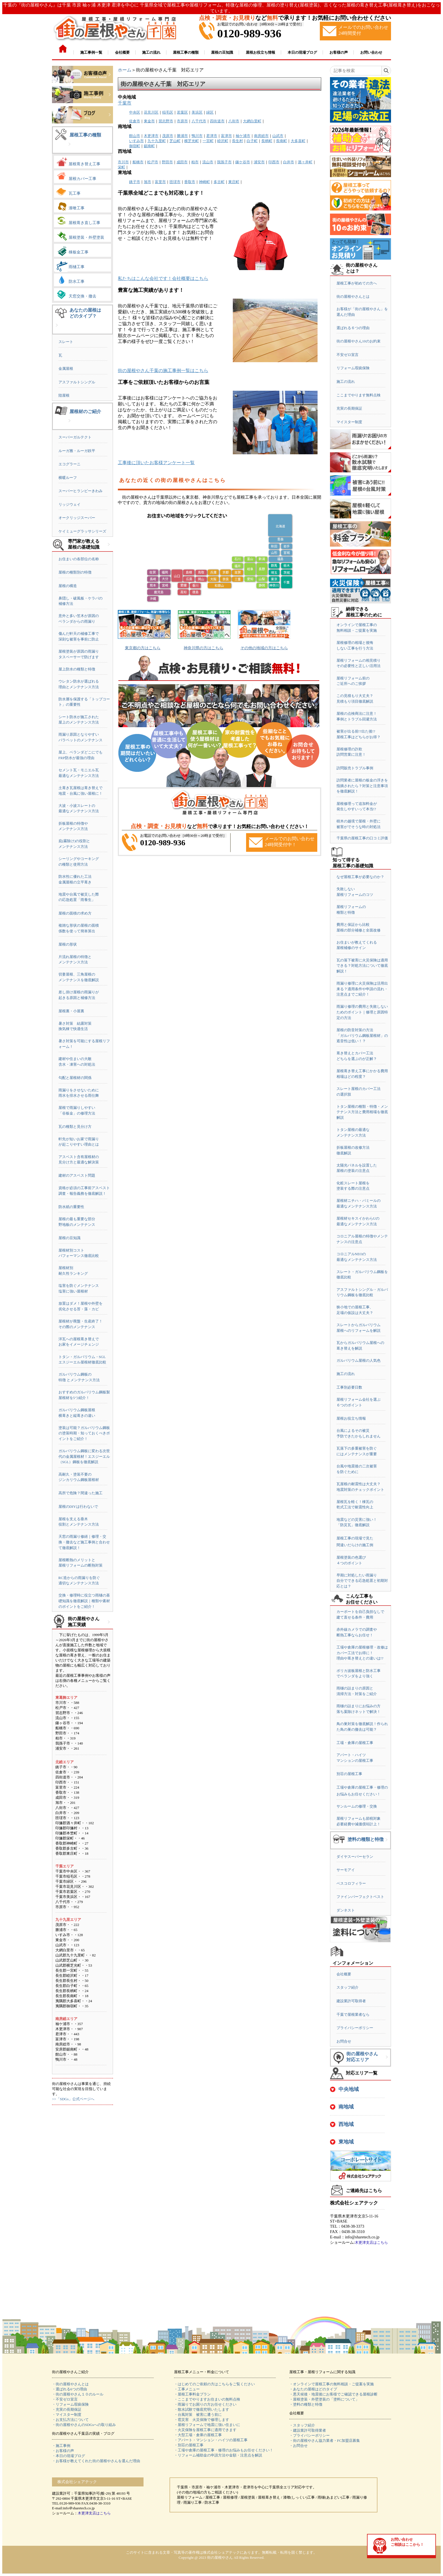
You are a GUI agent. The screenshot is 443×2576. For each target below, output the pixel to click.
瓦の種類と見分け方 (75, 1126)
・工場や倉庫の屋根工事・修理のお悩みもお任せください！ (223, 2450)
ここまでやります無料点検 (358, 395)
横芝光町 (191, 141)
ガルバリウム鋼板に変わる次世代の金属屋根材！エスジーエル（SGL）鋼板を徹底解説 (84, 1456)
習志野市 (165, 121)
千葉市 (124, 103)
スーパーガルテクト (75, 437)
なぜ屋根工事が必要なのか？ (360, 877)
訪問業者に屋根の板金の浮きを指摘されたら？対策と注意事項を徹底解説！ (362, 785)
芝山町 (175, 141)
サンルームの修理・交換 (356, 1806)
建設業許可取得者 (351, 2001)
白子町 (252, 141)
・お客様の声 (63, 2451)
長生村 (237, 141)
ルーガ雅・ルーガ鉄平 (76, 451)
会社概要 (343, 1974)
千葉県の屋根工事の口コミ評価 (362, 838)
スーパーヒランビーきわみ (80, 491)
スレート (65, 342)
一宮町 (208, 141)
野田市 (167, 162)
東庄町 (233, 182)
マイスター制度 (349, 422)
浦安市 (259, 162)
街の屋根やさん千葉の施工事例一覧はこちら (163, 370)
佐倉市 (134, 121)
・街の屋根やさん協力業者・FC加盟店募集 (324, 2440)
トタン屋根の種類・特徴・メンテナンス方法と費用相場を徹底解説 (362, 1112)
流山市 (207, 162)
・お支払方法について (70, 2420)
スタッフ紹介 (347, 1987)
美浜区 (197, 112)
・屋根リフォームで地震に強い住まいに (207, 2425)
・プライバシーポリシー (309, 2435)
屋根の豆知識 (69, 1238)
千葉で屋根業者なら (353, 2014)
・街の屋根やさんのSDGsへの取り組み (84, 2425)
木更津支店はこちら (371, 2242)
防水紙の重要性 (71, 1207)
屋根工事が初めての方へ (356, 283)
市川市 (123, 162)
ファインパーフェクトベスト (360, 1897)
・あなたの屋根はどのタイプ (313, 2389)
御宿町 (134, 146)
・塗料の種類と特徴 (305, 2404)
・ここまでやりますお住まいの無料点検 (207, 2399)
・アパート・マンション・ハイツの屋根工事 (210, 2440)
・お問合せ (298, 2445)
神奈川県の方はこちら (203, 648)
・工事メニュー (187, 2389)
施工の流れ (345, 381)
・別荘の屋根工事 (188, 2445)
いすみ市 (136, 141)
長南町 (281, 141)
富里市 (160, 182)
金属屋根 (65, 368)
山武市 (277, 136)
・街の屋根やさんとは (70, 2384)
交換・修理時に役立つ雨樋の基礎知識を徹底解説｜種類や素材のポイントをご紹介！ (84, 1600)
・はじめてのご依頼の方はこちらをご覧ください (214, 2384)
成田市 (182, 162)
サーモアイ (345, 1870)
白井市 (288, 162)
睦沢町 (222, 141)
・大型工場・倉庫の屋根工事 (198, 2435)
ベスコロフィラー (351, 1883)
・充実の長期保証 (66, 2409)
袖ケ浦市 (243, 136)
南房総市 (261, 136)
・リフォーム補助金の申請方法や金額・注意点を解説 (218, 2455)
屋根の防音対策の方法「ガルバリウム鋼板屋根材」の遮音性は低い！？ (362, 1035)
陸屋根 (64, 395)
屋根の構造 (67, 586)
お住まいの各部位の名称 (78, 559)
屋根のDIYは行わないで (78, 1506)
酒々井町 (305, 162)
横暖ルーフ (67, 477)
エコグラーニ (69, 464)
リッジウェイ (69, 504)
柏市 (195, 162)
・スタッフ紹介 (302, 2425)
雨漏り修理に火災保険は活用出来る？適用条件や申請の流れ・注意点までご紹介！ (362, 988)
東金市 (149, 121)
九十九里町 (156, 141)
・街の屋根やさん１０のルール (77, 2394)
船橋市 (138, 162)
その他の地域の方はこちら (264, 648)
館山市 (134, 136)
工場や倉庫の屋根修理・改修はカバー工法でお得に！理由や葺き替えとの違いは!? (362, 1652)
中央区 (134, 112)
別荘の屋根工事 (349, 1774)
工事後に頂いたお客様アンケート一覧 (156, 462)
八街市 (233, 121)
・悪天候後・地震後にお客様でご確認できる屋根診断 (333, 2394)
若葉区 (182, 112)
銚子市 (134, 182)
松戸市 (152, 162)
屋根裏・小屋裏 (71, 1011)
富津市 (226, 136)
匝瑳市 (175, 182)
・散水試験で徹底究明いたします (201, 2409)
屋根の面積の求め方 (75, 913)
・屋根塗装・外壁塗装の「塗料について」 (324, 2399)
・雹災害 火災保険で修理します (201, 2420)
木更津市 (151, 136)
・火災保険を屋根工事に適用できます (205, 2430)
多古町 (219, 182)
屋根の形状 (67, 944)
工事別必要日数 (349, 1387)
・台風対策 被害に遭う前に (198, 2414)
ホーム (124, 70)
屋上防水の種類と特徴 (76, 669)
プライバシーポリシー (354, 2028)
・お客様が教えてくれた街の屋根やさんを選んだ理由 (96, 2461)
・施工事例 (61, 2445)
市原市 (182, 121)
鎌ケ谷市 (242, 162)
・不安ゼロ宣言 (65, 2399)
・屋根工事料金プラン (192, 2394)
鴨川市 (197, 136)
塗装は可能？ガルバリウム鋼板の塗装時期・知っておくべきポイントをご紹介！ (84, 1433)
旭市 (147, 182)
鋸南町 (149, 146)
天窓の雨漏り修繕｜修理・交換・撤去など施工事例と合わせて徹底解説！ (84, 1542)
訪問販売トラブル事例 (354, 768)
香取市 (189, 182)
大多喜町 (298, 141)
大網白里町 (252, 121)
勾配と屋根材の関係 (75, 1078)
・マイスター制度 (66, 2414)
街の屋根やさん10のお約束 (358, 341)
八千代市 (199, 121)
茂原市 (167, 136)
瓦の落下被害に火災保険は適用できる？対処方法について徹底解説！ (362, 965)
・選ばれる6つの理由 (69, 2389)
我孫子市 (224, 162)
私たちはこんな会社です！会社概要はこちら (163, 278)
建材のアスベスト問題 (76, 1175)
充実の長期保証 (349, 408)
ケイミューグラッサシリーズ (82, 531)
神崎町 (204, 182)
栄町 (121, 167)
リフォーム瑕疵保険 (353, 368)
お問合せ (343, 2041)
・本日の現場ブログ (68, 2456)
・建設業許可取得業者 (307, 2430)
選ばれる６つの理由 (353, 328)
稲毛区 (167, 112)
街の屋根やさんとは (353, 296)
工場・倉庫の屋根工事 (354, 1743)
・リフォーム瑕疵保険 (70, 2404)
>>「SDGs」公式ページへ (73, 2099)
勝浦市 (182, 136)
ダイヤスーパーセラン (354, 1856)
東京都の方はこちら (142, 648)
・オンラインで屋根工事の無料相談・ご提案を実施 (331, 2384)
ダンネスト (345, 1910)
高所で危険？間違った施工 (80, 1493)
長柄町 (266, 141)
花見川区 (151, 112)
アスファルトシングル (76, 382)
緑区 (210, 112)
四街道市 (217, 121)
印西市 (273, 162)
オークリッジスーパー (76, 518)
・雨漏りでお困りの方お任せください (205, 2404)
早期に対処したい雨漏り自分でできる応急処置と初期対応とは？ (362, 1580)
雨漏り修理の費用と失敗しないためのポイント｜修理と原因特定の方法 (362, 1012)
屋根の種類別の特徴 (75, 572)
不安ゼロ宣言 (347, 355)
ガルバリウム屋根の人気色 (358, 1360)
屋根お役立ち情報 (351, 1418)
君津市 (211, 136)
